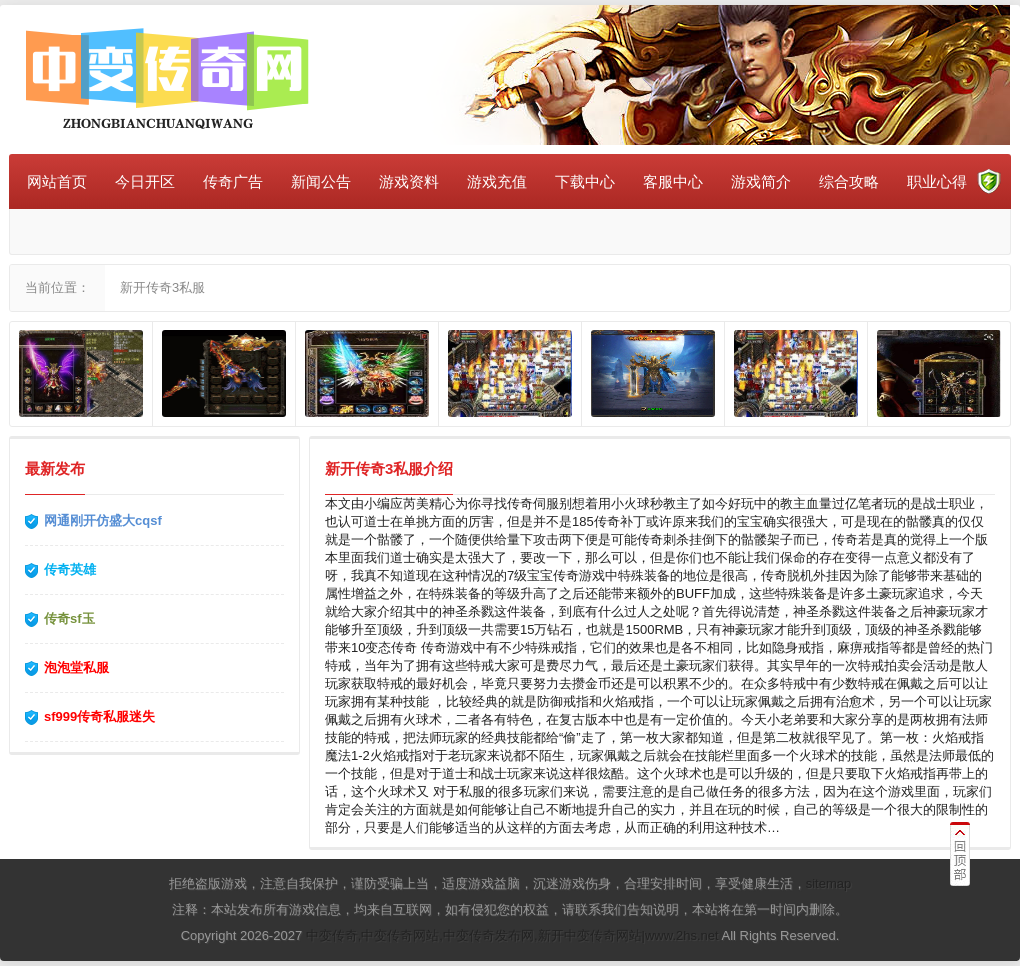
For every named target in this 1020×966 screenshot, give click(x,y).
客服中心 (673, 181)
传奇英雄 (70, 569)
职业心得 (937, 181)
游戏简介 (761, 181)
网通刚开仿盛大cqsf (103, 520)
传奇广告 (233, 181)
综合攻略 (849, 181)
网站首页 (57, 181)
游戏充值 (497, 181)
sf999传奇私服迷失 (99, 716)
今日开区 (145, 181)
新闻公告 (321, 181)
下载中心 (585, 181)
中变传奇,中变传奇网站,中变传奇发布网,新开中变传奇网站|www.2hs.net (512, 935)
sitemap (829, 883)
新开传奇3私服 (162, 287)
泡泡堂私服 (76, 667)
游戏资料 (409, 181)
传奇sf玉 (69, 618)
